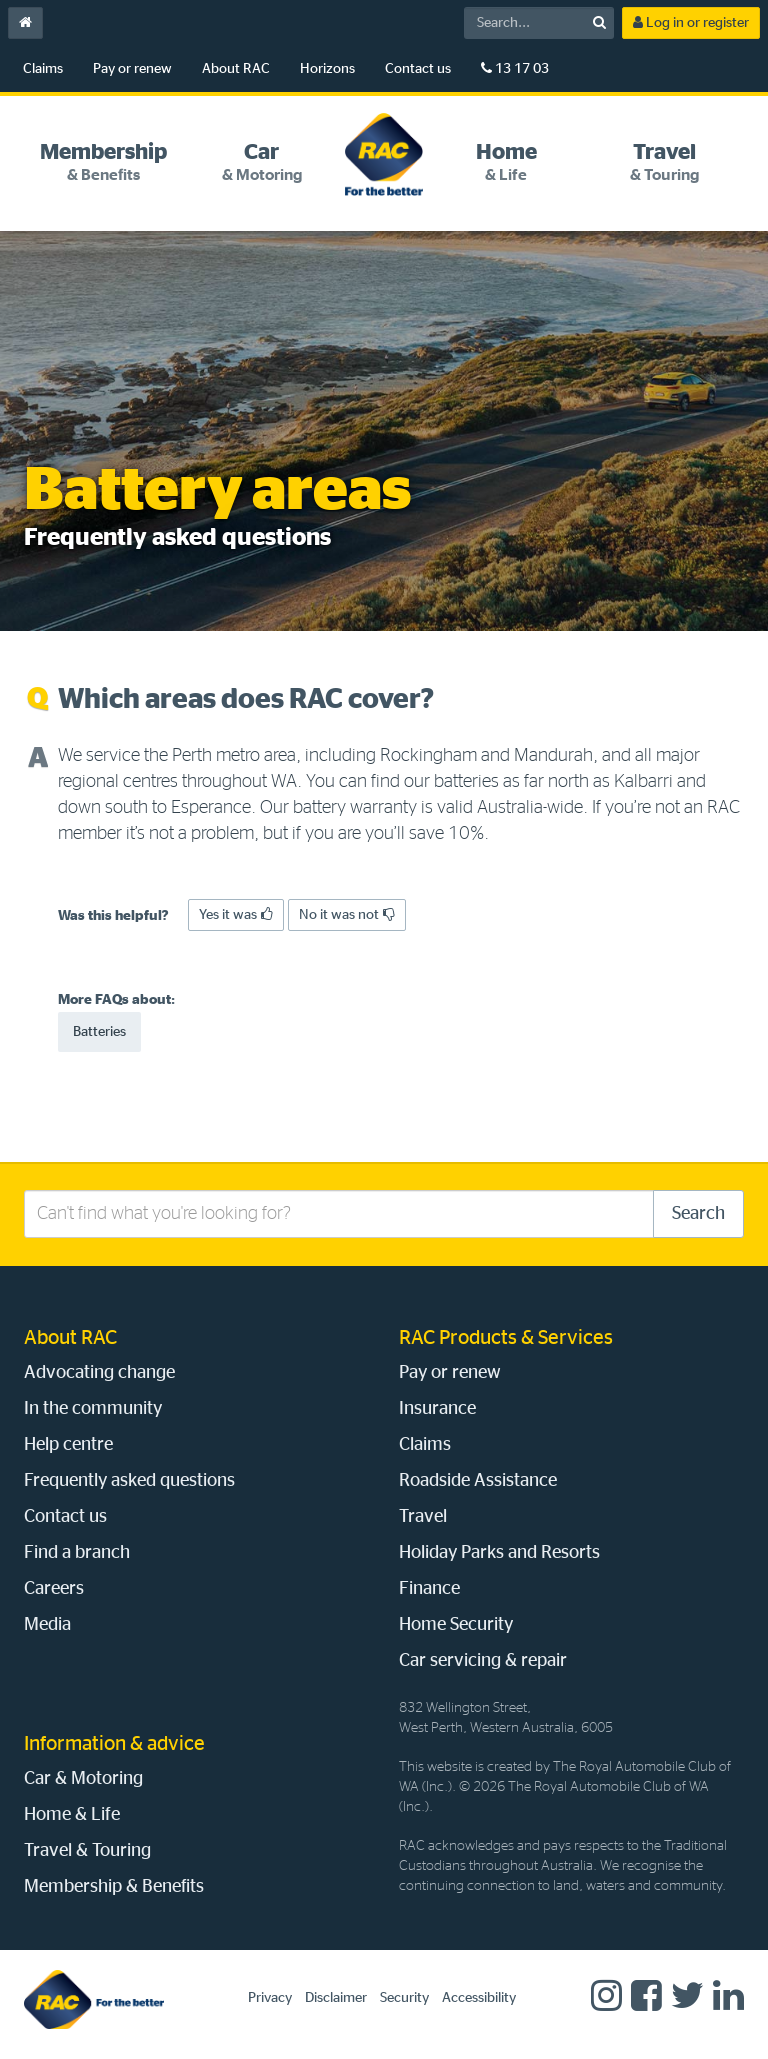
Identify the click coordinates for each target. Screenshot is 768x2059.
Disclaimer (336, 1998)
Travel (423, 1517)
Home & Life (72, 1815)
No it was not (347, 914)
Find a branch (77, 1553)
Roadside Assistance (478, 1481)
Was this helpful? (113, 916)
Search (698, 1214)
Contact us (418, 69)
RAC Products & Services (506, 1338)
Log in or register (691, 22)
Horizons (327, 69)
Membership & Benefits (114, 1887)
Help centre (68, 1445)
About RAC (236, 69)
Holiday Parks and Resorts (499, 1553)
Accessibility (479, 1998)
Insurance (437, 1409)
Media (47, 1625)
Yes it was (236, 914)
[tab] (103, 162)
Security (404, 1998)
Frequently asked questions (129, 1481)
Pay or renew (132, 69)
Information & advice (114, 1744)
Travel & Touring (87, 1851)
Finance (429, 1589)
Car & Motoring (83, 1779)
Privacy (270, 1998)
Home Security (456, 1625)
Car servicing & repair (483, 1661)
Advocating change (99, 1373)
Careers (54, 1589)
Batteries (99, 1032)
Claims (43, 69)
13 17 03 (515, 68)
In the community (93, 1409)
